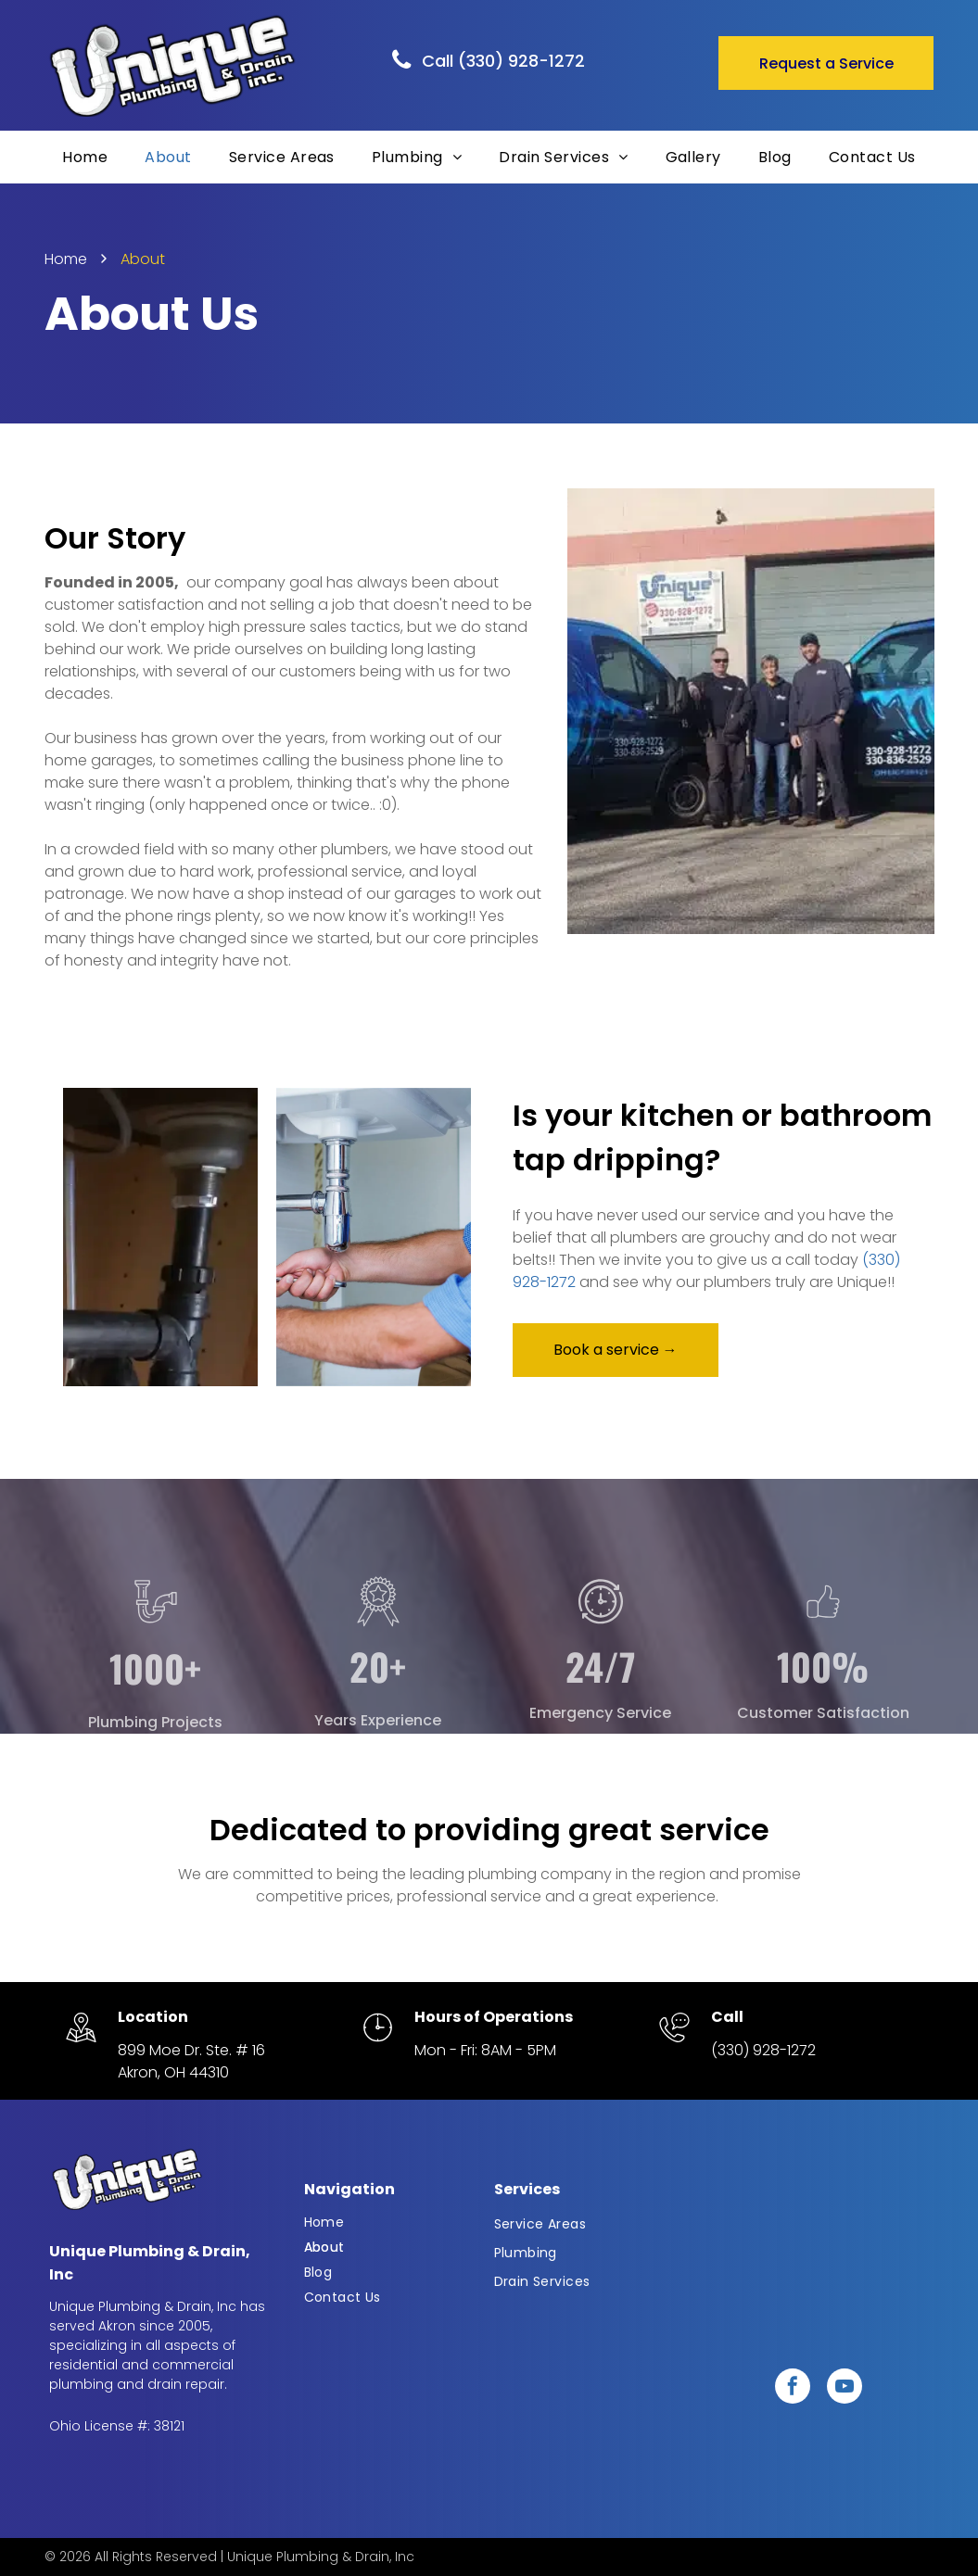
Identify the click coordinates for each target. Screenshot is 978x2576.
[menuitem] (85, 157)
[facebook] (792, 2388)
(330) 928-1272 (763, 2050)
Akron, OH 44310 (173, 2072)
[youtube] (844, 2388)
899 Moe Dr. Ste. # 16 (191, 2050)
